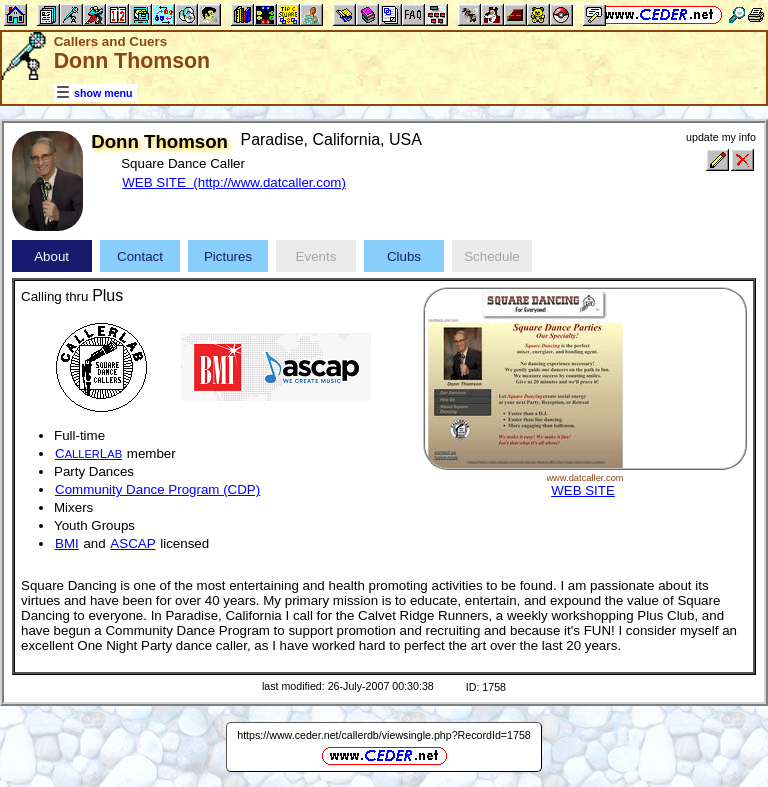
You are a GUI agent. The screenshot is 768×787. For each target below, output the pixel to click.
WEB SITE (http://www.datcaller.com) (234, 182)
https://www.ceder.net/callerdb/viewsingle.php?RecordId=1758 (384, 735)
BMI (67, 543)
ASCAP (132, 543)
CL (88, 453)
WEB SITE (583, 490)
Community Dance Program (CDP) (157, 489)
